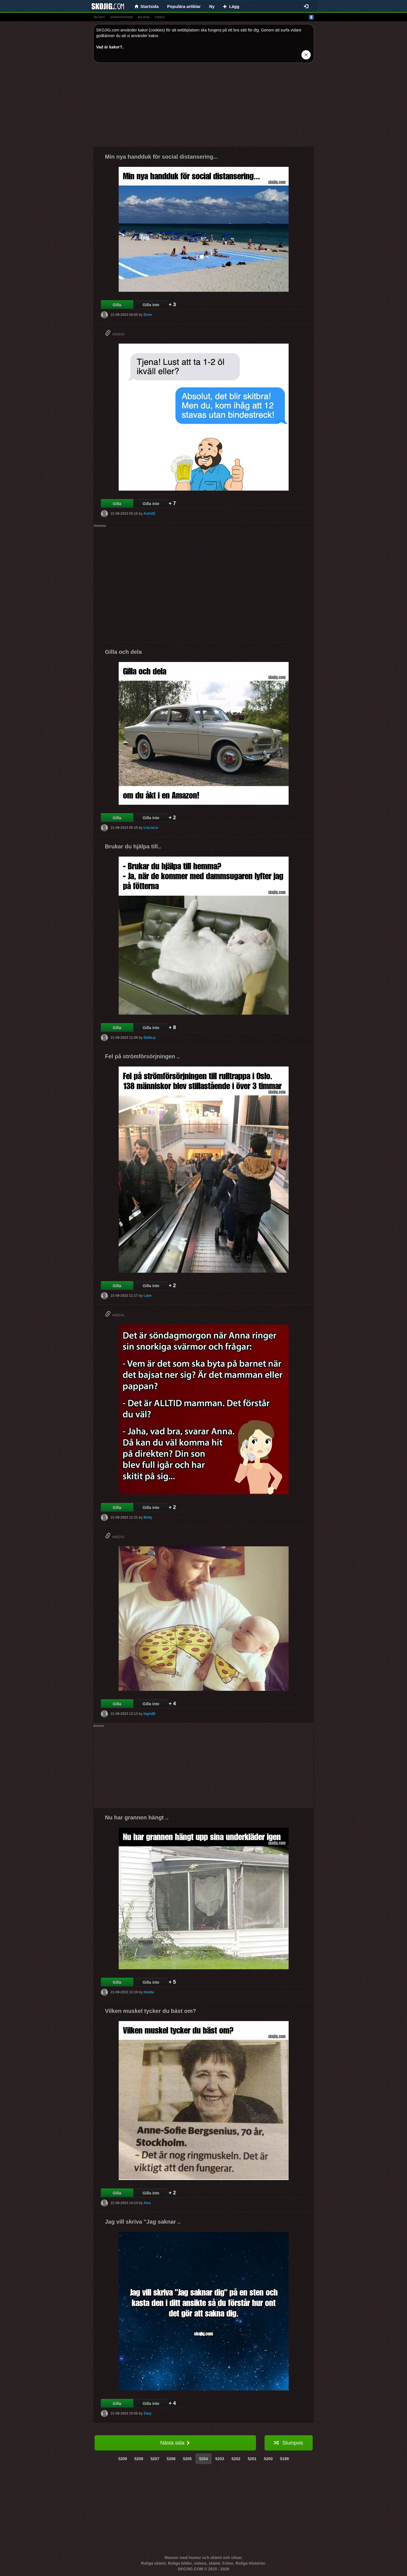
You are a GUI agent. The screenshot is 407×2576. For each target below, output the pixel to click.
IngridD (149, 1714)
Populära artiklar (184, 6)
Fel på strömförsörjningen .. (142, 1056)
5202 (235, 2458)
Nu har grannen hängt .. (137, 1817)
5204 (203, 2458)
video (159, 17)
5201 (252, 2458)
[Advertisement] (203, 106)
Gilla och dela (123, 652)
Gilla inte (150, 305)
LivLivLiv (151, 828)
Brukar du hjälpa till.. (133, 846)
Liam (148, 1296)
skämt (99, 17)
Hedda (149, 1992)
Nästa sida (175, 2443)
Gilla (117, 305)
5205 (187, 2458)
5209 (122, 2458)
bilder (144, 17)
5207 (154, 2458)
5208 (138, 2458)
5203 (219, 2458)
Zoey (148, 2413)
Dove (148, 315)
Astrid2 (149, 514)
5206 (171, 2458)
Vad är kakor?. (109, 47)
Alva (147, 2203)
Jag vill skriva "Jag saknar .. (143, 2222)
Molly (148, 1517)
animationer (121, 17)
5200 (268, 2458)
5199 (284, 2458)
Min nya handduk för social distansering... (161, 157)
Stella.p (150, 1038)
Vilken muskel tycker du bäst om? (150, 2011)
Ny (211, 6)
